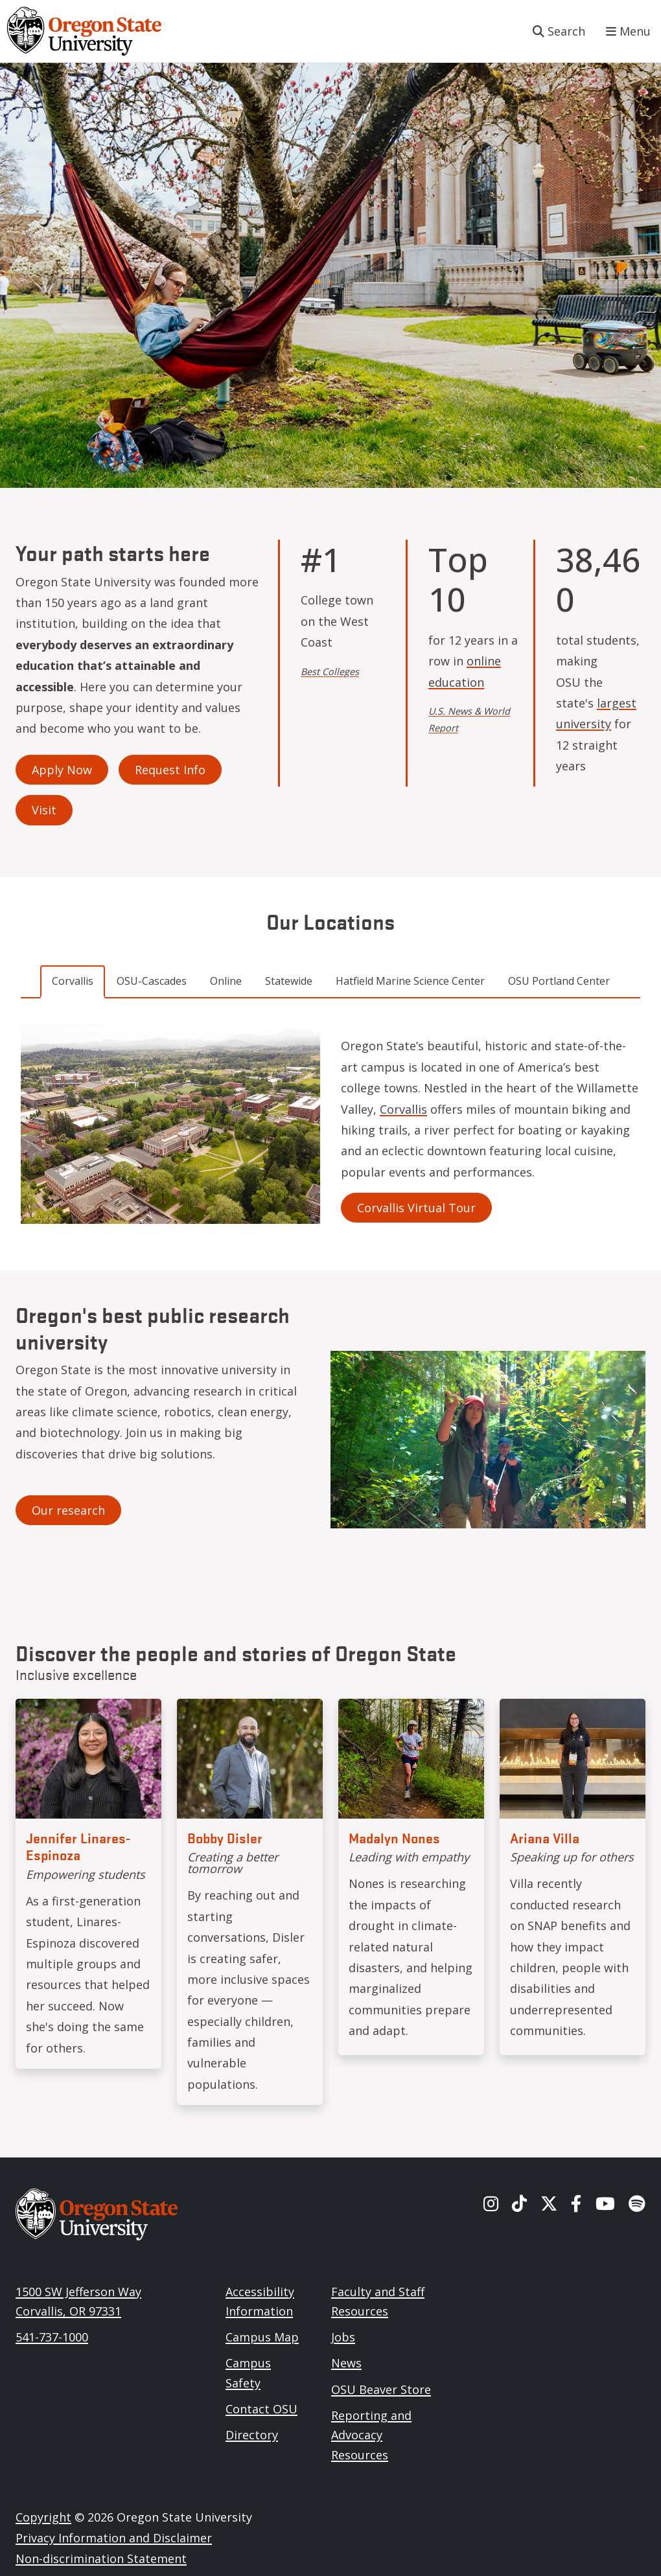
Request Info (170, 769)
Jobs (343, 2337)
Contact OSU (261, 2409)
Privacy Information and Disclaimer (114, 2538)
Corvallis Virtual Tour (416, 1207)
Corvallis (403, 1109)
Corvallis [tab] (72, 981)
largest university (596, 713)
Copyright (43, 2517)
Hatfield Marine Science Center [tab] (410, 981)
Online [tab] (226, 981)
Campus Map (262, 2337)
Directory (252, 2435)
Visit (44, 810)
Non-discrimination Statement (101, 2558)
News (346, 2363)
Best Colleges (330, 671)
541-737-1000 (52, 2337)
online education (464, 671)
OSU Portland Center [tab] (559, 981)
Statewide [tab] (288, 981)
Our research (68, 1510)
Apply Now (62, 769)
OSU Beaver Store (381, 2389)
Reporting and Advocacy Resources (371, 2435)
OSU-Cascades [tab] (152, 981)
